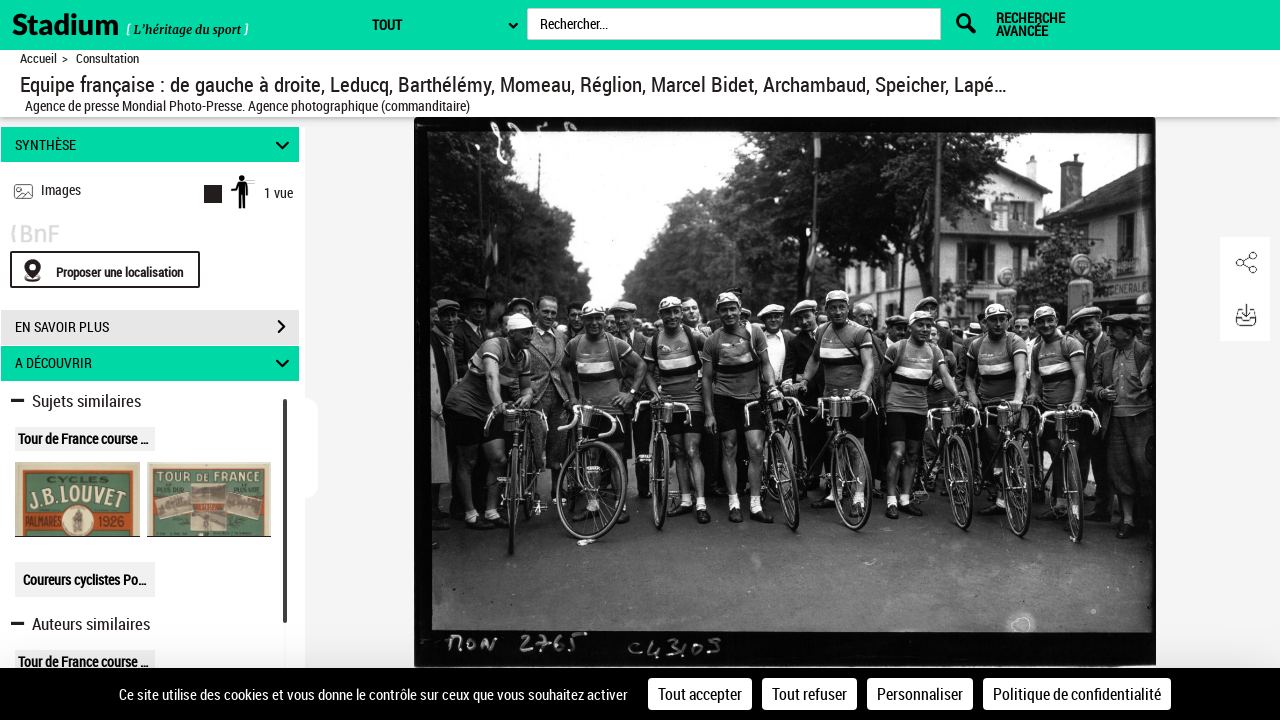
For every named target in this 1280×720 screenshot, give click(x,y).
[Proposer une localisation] (105, 269)
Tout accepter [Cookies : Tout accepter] (700, 694)
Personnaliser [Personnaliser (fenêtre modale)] (920, 694)
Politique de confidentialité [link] (1077, 694)
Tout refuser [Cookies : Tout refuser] (809, 694)
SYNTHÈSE (155, 144)
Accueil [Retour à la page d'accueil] (38, 58)
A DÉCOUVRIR (155, 363)
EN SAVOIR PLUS (157, 327)
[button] (1245, 263)
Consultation (107, 58)
